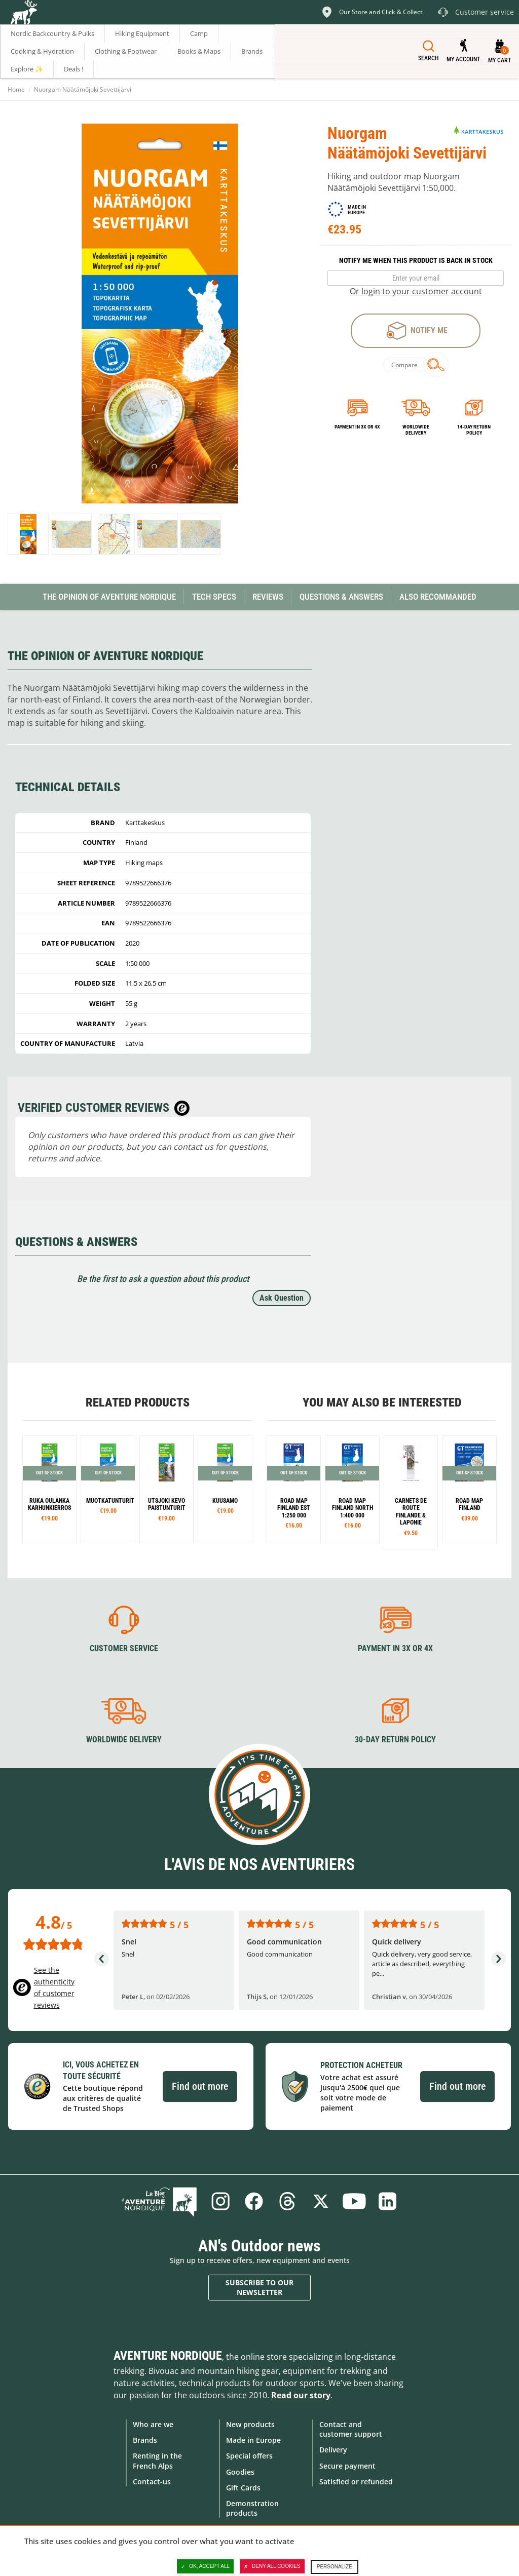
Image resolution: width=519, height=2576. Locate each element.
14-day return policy (474, 430)
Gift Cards (243, 2487)
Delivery (333, 2449)
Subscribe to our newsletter (259, 2287)
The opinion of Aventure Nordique (109, 597)
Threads (287, 2201)
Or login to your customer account (416, 291)
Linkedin (387, 2201)
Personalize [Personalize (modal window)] (334, 2566)
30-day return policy (395, 1739)
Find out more (200, 2086)
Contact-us (152, 2481)
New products (250, 2424)
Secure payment (347, 2466)
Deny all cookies (272, 2566)
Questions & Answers (341, 597)
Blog (159, 2201)
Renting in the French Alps (157, 2460)
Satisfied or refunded (356, 2481)
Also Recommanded (437, 597)
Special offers (249, 2456)
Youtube (354, 2201)
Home (16, 89)
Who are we (153, 2424)
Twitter (320, 2201)
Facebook (254, 2201)
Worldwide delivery (415, 430)
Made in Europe (253, 2440)
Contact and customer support (350, 2429)
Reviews (267, 597)
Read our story (300, 2395)
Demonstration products (252, 2508)
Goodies (240, 2472)
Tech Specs (214, 597)
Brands (145, 2440)
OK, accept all (205, 2566)
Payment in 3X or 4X (395, 1648)
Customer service (124, 1648)
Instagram (220, 2201)
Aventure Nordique (168, 2356)
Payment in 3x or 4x (357, 427)
